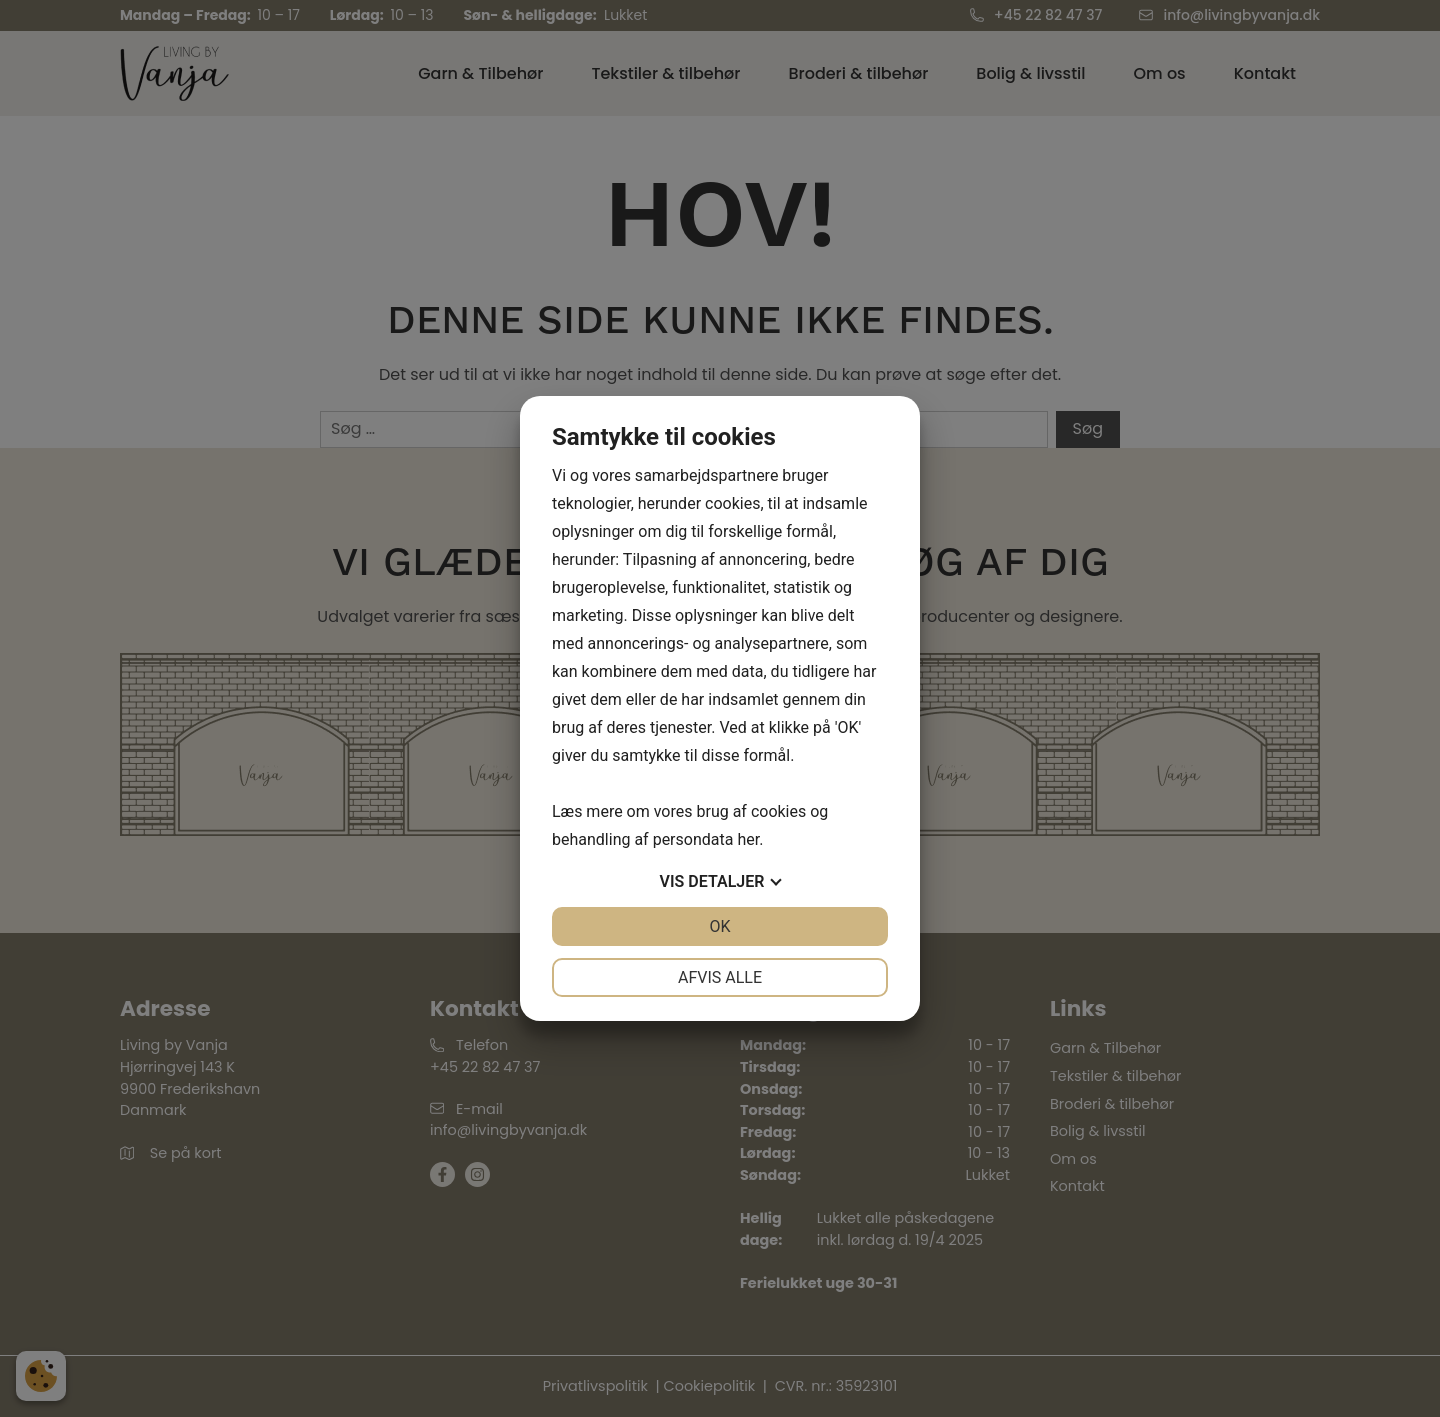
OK (719, 926)
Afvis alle (720, 977)
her (748, 839)
